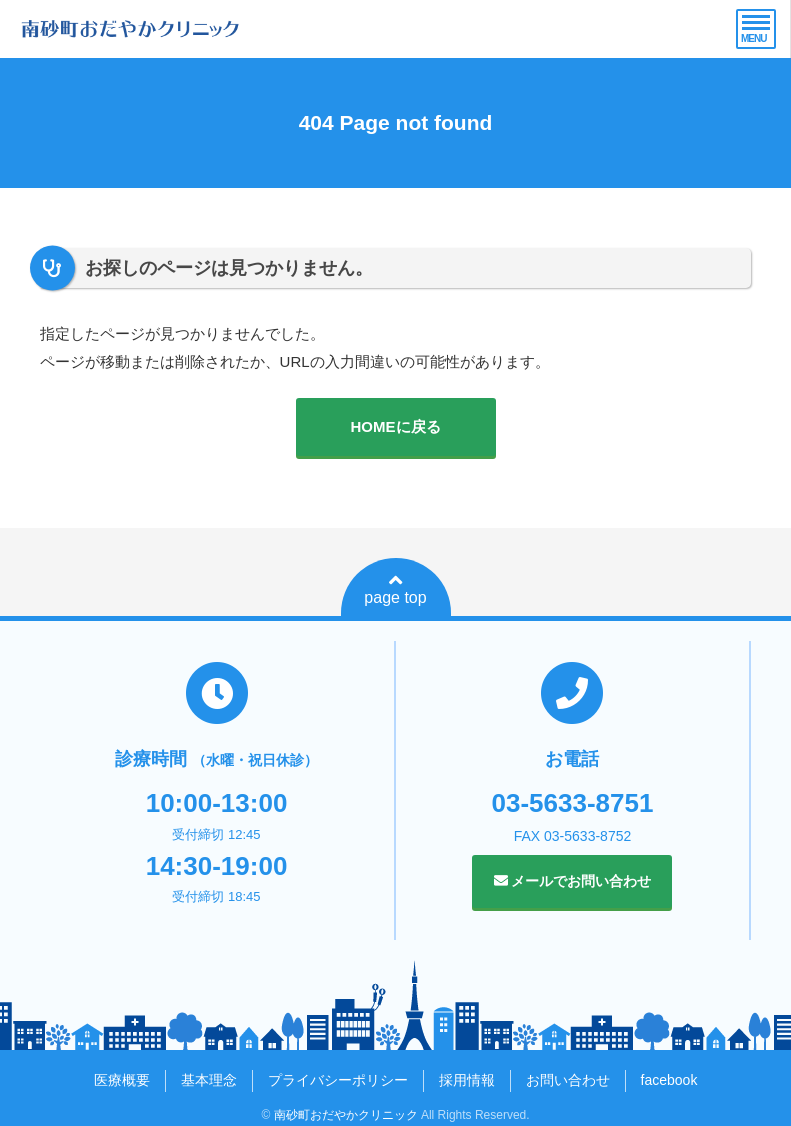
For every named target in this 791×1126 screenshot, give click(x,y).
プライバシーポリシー (338, 1080)
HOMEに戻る (396, 426)
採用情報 (467, 1080)
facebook (669, 1080)
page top (395, 589)
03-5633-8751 (573, 803)
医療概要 (122, 1080)
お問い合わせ (568, 1080)
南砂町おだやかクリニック (346, 1115)
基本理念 (209, 1080)
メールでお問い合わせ (573, 881)
